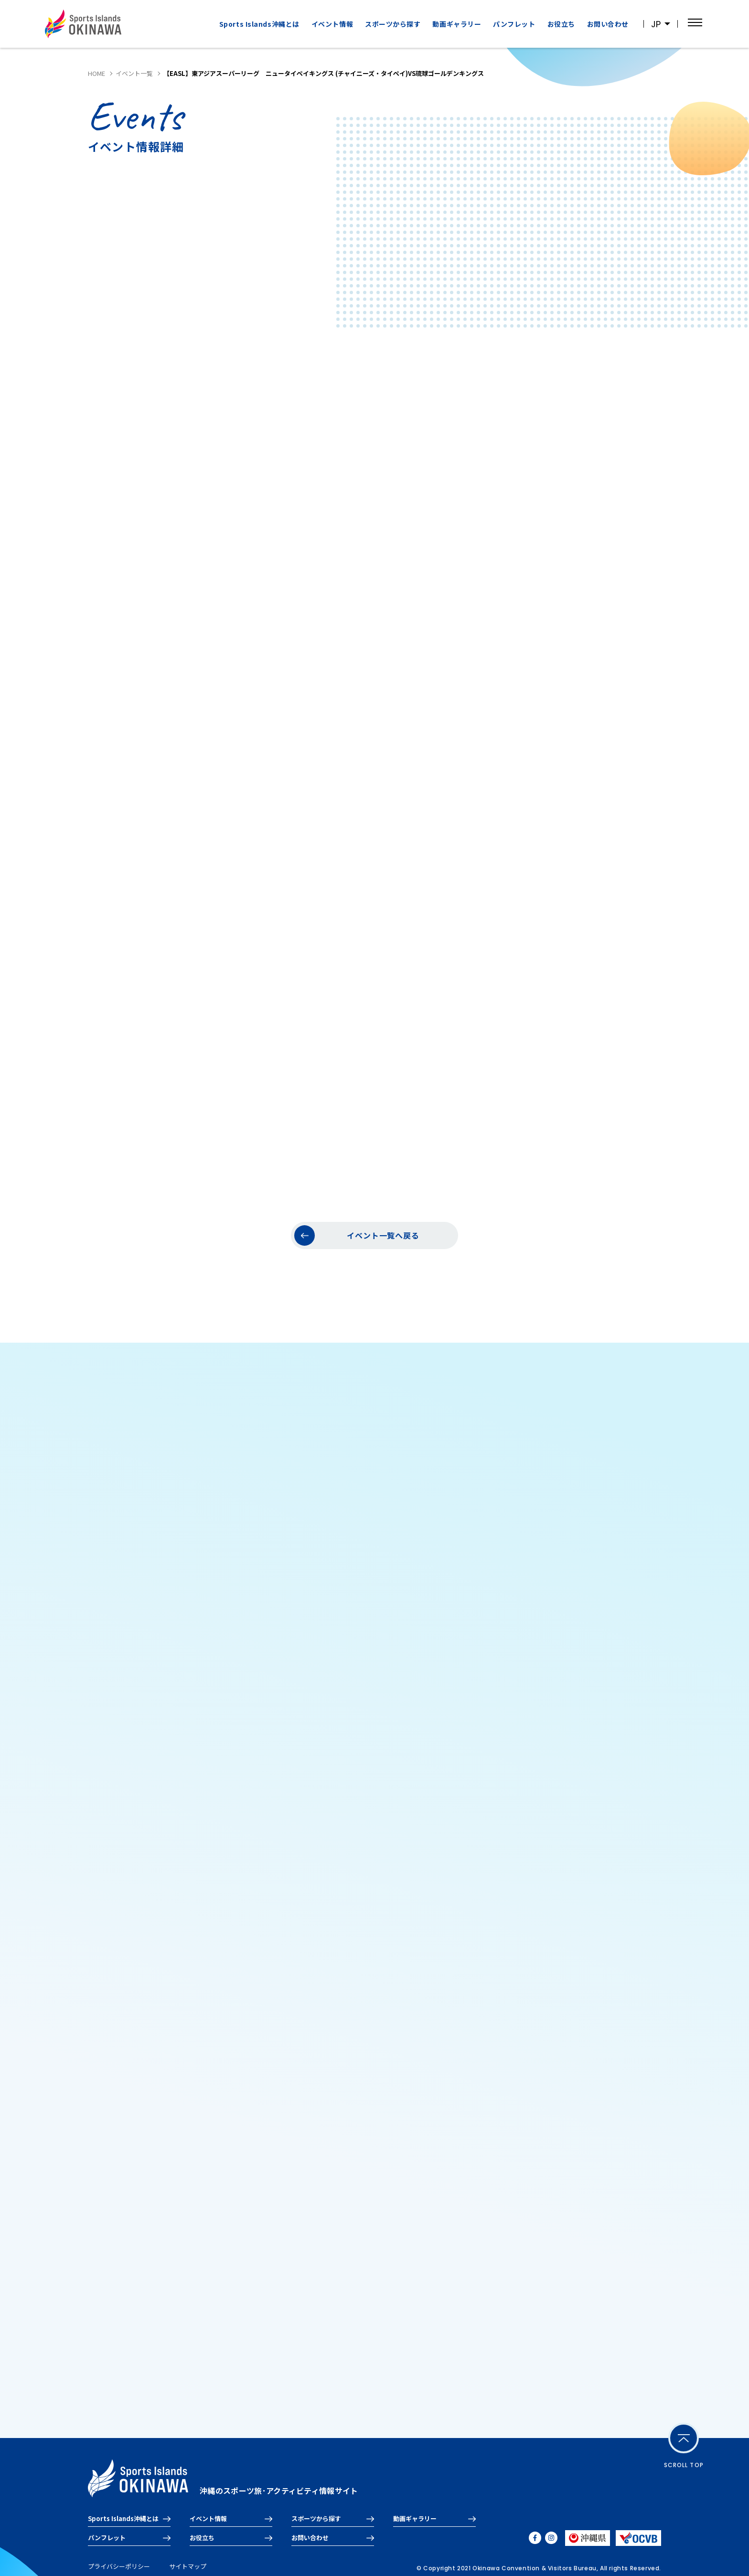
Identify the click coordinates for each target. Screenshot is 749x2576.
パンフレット (514, 24)
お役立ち (561, 24)
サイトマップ (187, 2566)
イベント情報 (332, 24)
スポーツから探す (392, 24)
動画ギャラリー (456, 24)
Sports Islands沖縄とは (259, 24)
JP (656, 24)
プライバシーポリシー (119, 2566)
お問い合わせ (608, 24)
